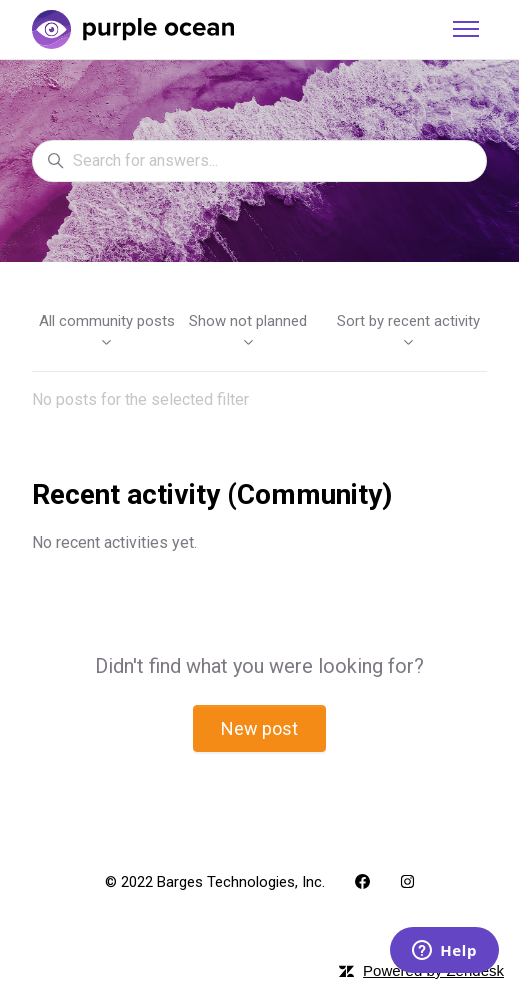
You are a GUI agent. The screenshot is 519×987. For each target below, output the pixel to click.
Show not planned (248, 331)
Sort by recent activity (408, 331)
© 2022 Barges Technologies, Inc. (215, 882)
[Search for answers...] (259, 161)
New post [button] (259, 728)
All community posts (107, 331)
